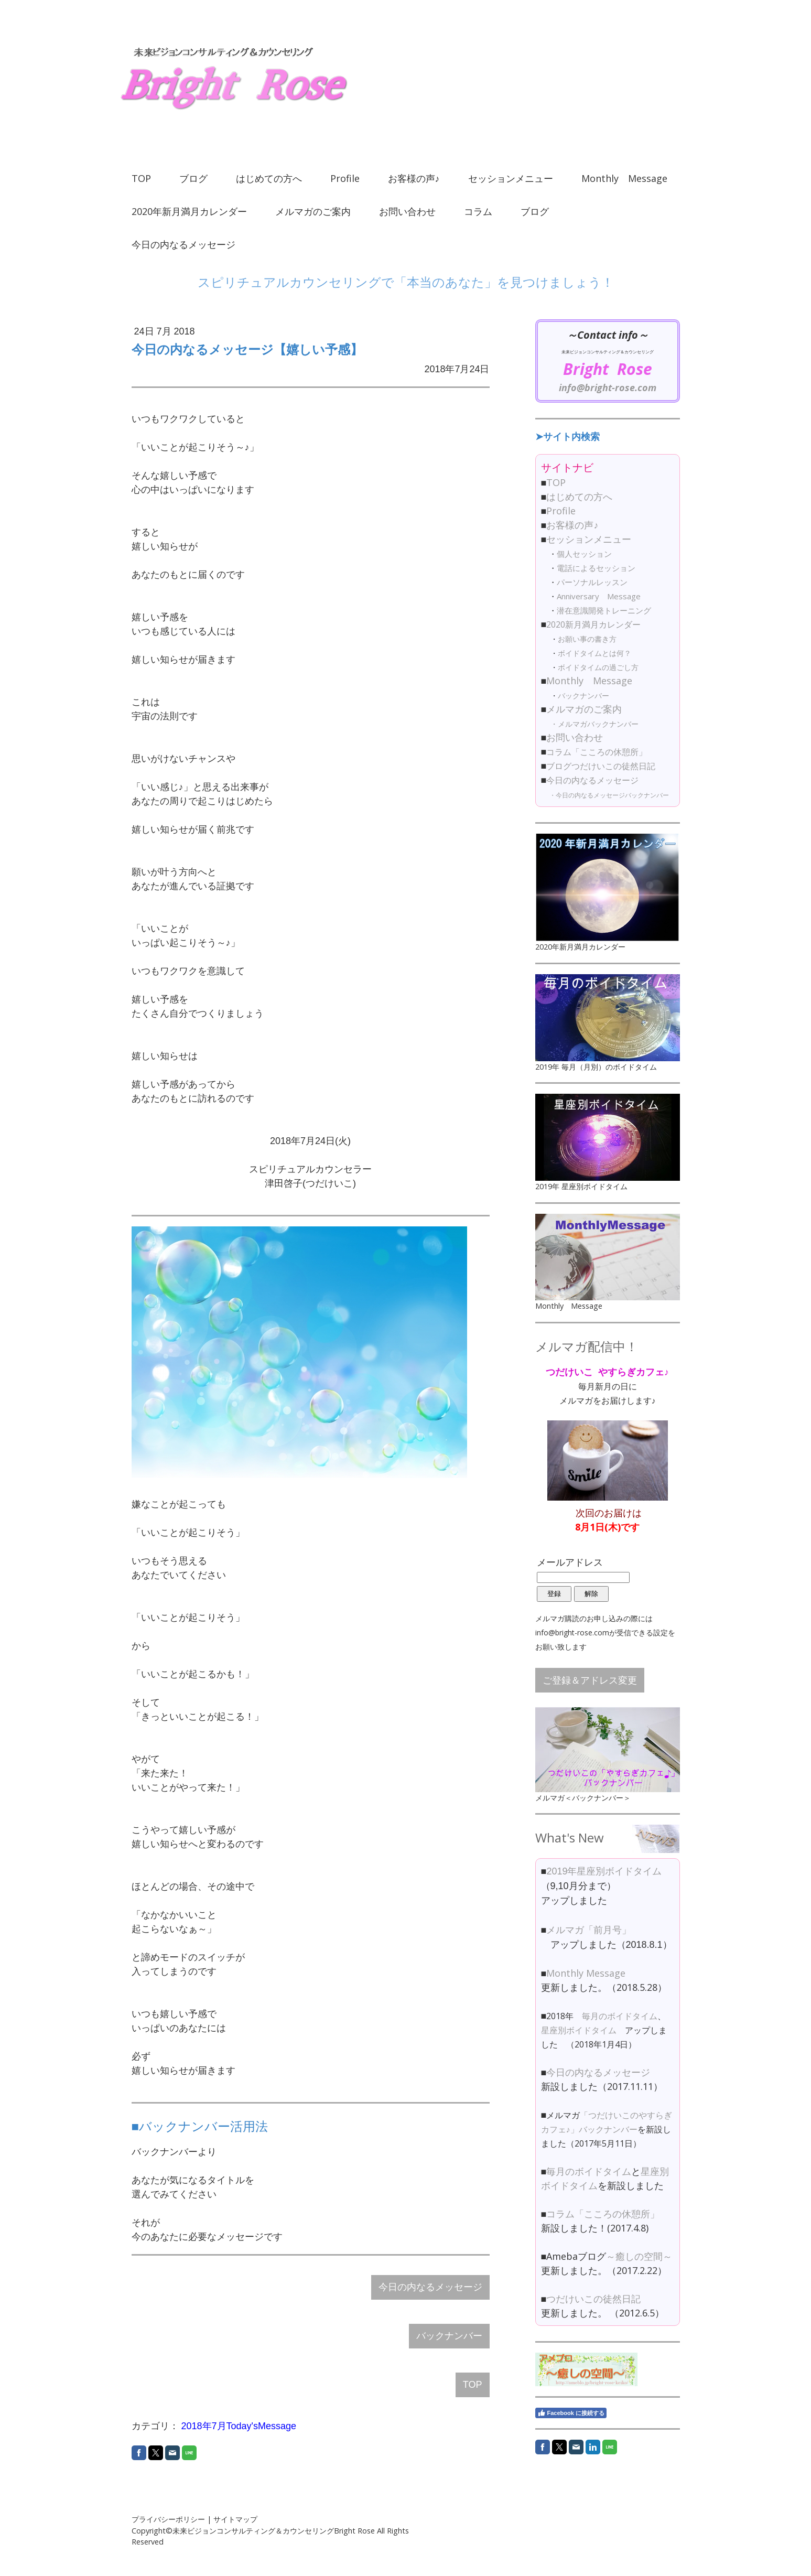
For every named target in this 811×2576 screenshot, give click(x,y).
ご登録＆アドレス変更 (590, 1680)
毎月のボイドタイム (619, 2016)
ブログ (193, 178)
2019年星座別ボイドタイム (604, 1871)
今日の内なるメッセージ (183, 244)
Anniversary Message (599, 596)
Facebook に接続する (570, 2413)
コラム (478, 211)
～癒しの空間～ (639, 2256)
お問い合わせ (407, 211)
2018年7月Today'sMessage (239, 2426)
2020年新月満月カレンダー (189, 211)
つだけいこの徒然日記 (593, 2298)
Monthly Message (624, 178)
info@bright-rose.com (607, 387)
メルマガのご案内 (313, 211)
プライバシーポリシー (168, 2519)
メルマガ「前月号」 (588, 1929)
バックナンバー (449, 2336)
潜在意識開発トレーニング (604, 610)
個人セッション (584, 553)
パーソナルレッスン (592, 582)
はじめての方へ (269, 178)
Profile (345, 178)
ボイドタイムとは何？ (594, 653)
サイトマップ (235, 2519)
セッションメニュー (510, 178)
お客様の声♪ (414, 178)
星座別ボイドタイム (579, 2030)
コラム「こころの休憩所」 (596, 752)
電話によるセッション (596, 568)
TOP (141, 178)
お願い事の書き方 (587, 639)
